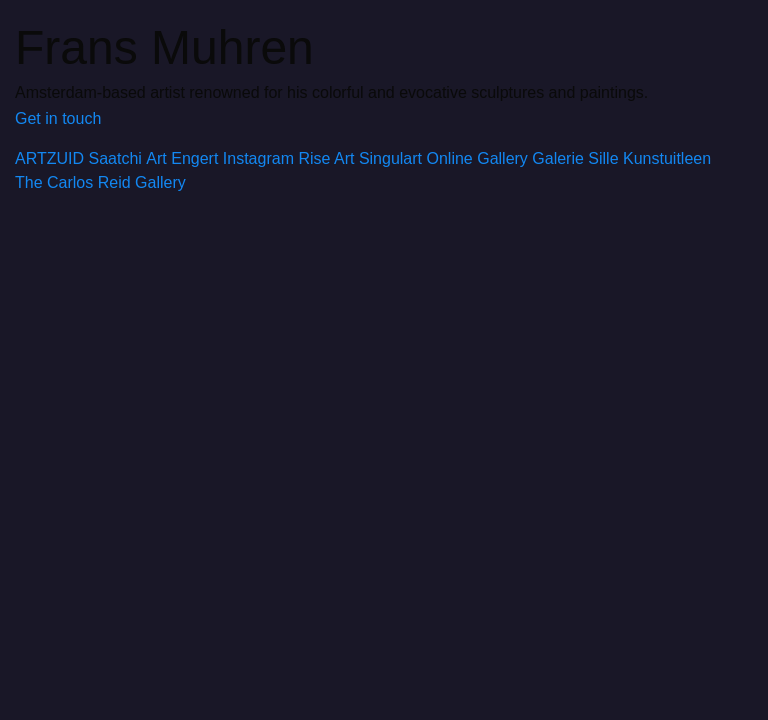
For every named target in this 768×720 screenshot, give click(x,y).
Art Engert (182, 158)
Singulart (390, 158)
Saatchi (115, 158)
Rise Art (326, 158)
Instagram (258, 158)
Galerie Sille (575, 158)
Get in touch (58, 118)
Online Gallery (476, 158)
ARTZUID (49, 158)
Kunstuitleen (667, 158)
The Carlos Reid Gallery (100, 182)
